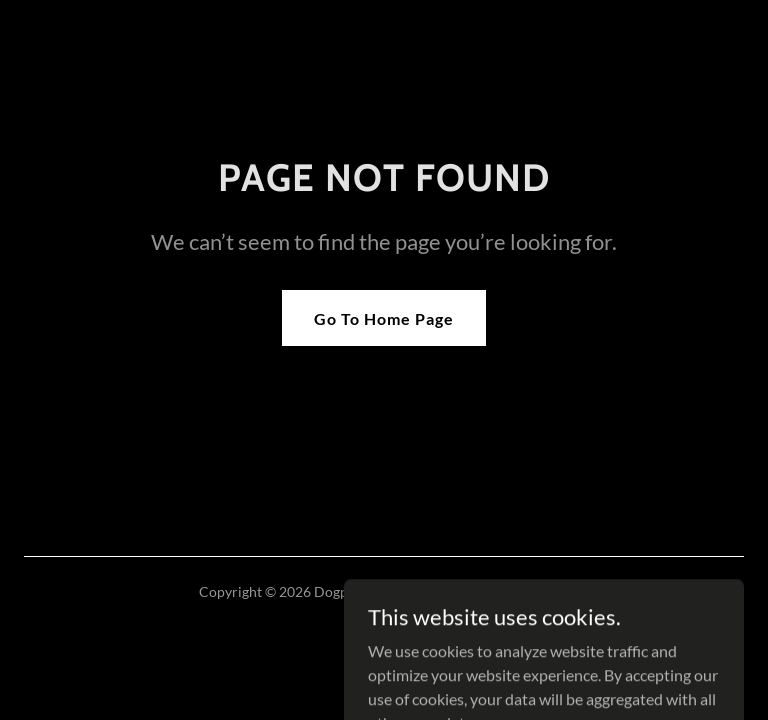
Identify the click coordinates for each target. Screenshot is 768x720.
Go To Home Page (384, 318)
